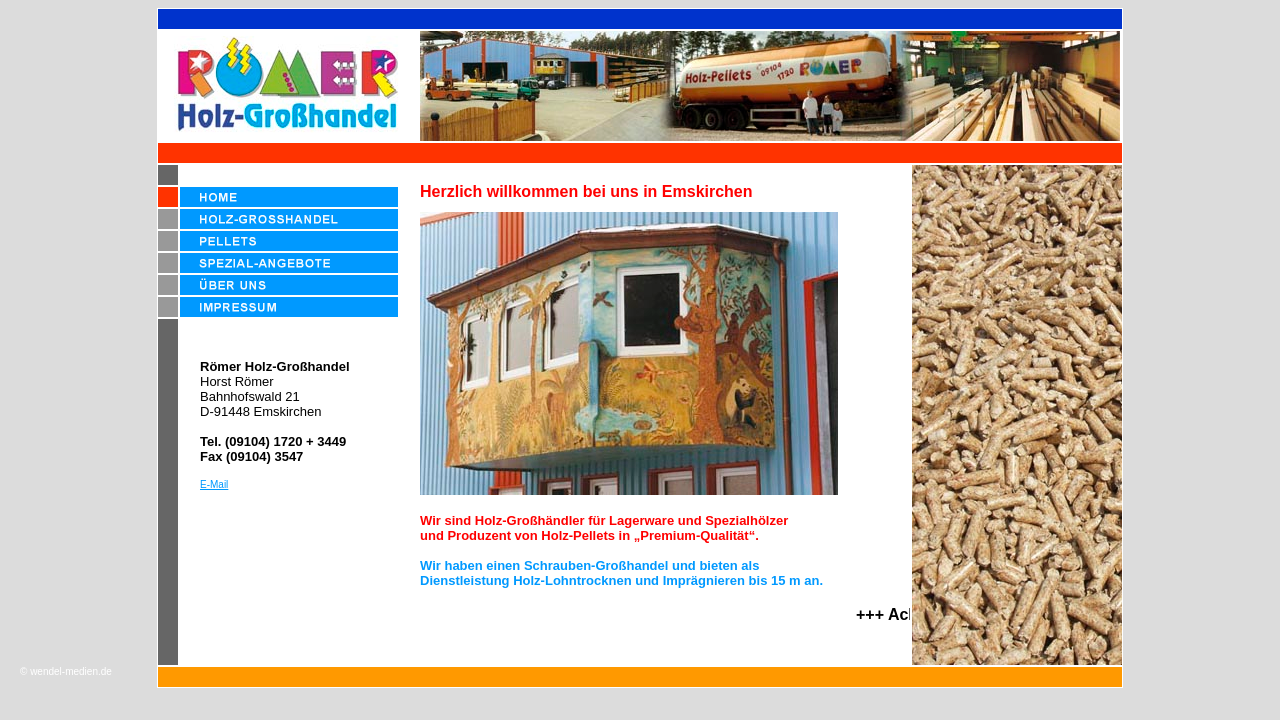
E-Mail (214, 484)
